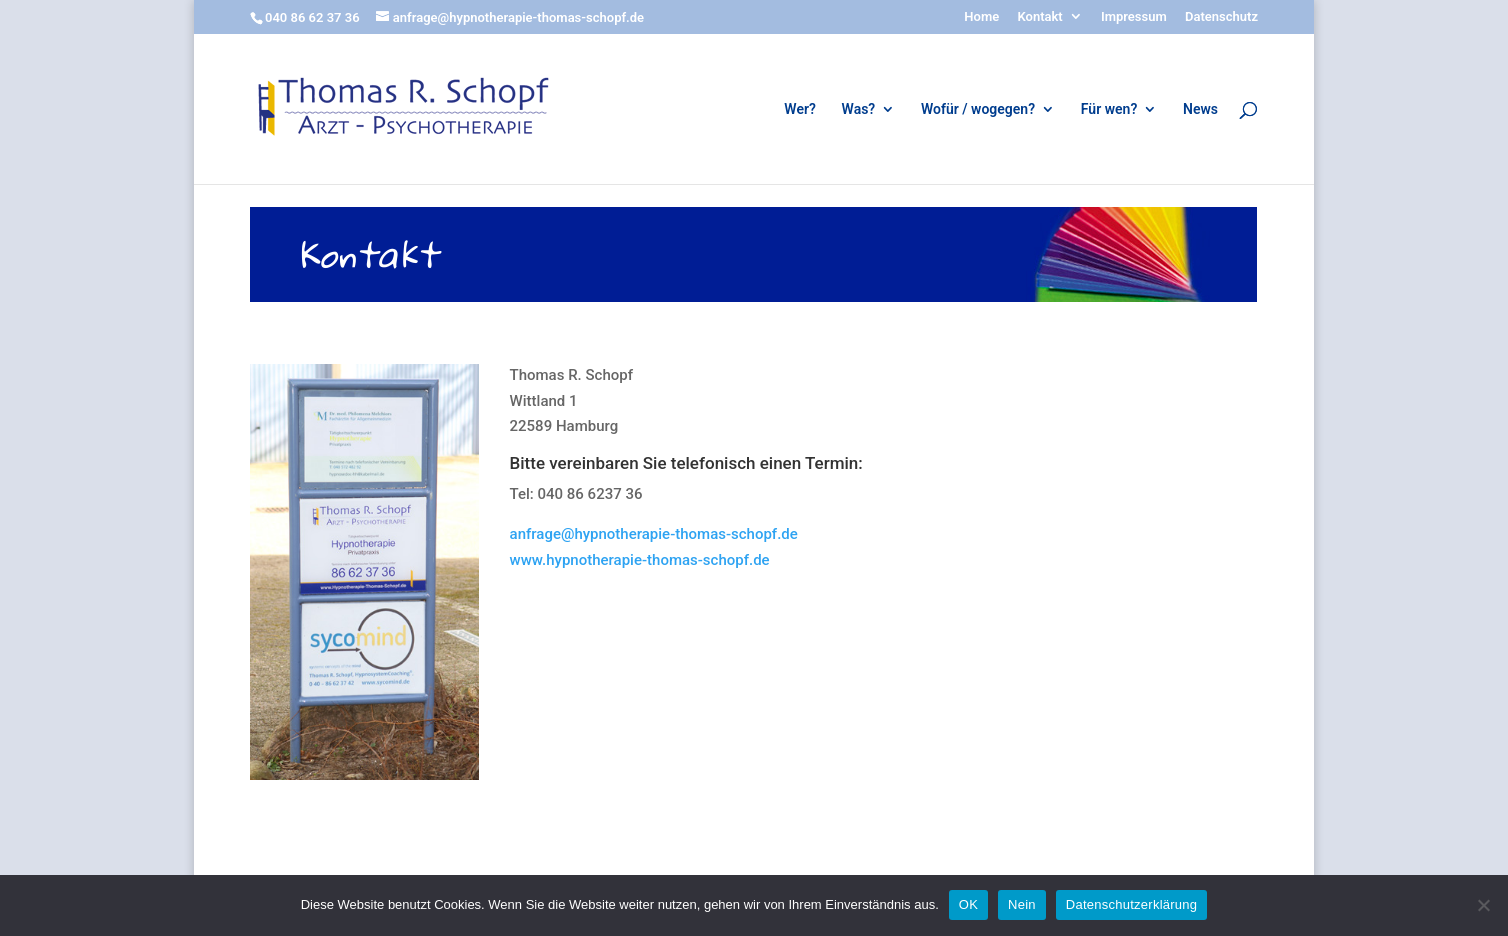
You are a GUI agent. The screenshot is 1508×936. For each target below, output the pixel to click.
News (1200, 109)
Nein (1022, 904)
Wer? (800, 109)
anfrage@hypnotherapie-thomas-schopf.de (654, 534)
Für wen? (1109, 109)
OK (968, 904)
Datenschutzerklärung (1131, 904)
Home (981, 17)
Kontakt (1039, 17)
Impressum (1134, 17)
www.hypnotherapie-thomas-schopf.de (640, 560)
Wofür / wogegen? (978, 109)
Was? (859, 109)
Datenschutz (1221, 17)
